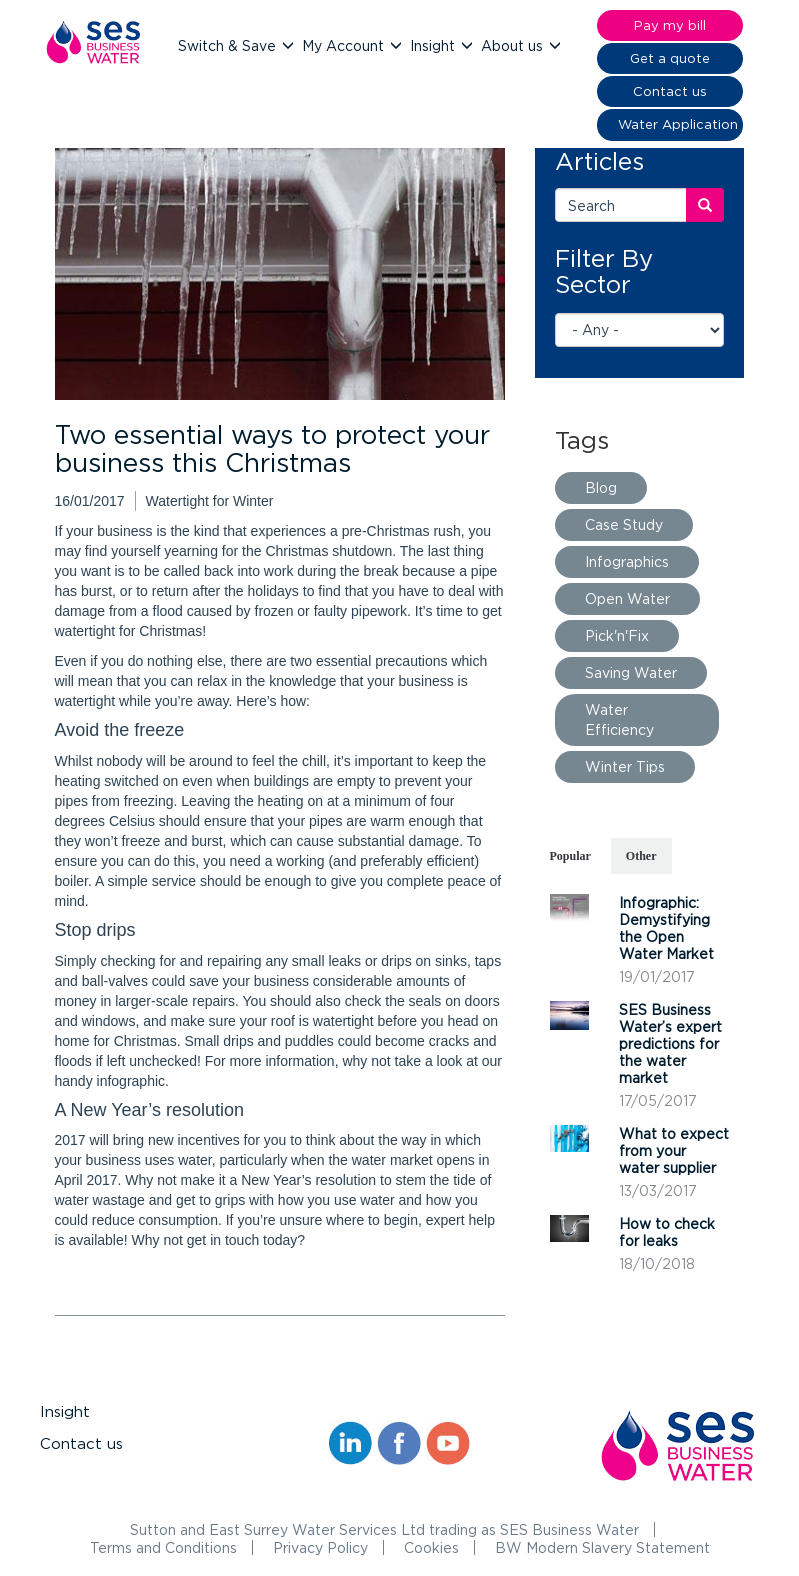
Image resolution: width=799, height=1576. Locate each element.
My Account (345, 45)
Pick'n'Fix (617, 635)
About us (514, 45)
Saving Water (631, 672)
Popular (570, 856)
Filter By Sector (604, 271)
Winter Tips (625, 766)
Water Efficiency (619, 719)
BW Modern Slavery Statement (602, 1547)
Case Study (624, 524)
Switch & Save (229, 45)
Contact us (81, 1443)
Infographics (627, 561)
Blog (601, 487)
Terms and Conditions (163, 1547)
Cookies (431, 1547)
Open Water (627, 598)
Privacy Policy (320, 1547)
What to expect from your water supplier (674, 1150)
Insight (434, 45)
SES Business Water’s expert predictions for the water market (670, 1043)
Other (641, 856)
